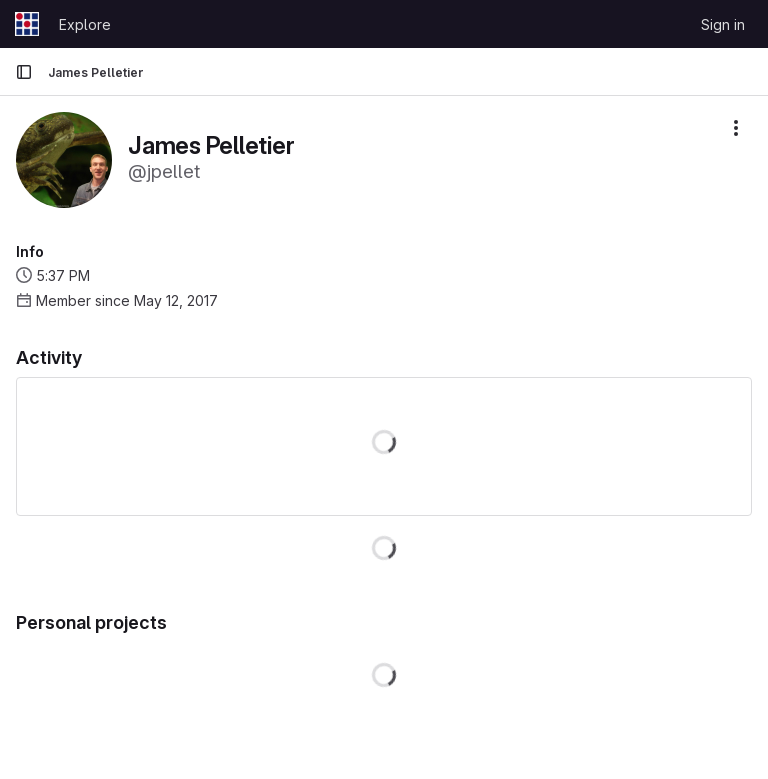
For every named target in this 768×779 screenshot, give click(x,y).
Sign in (723, 24)
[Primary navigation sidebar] (24, 72)
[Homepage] (27, 24)
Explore (85, 24)
